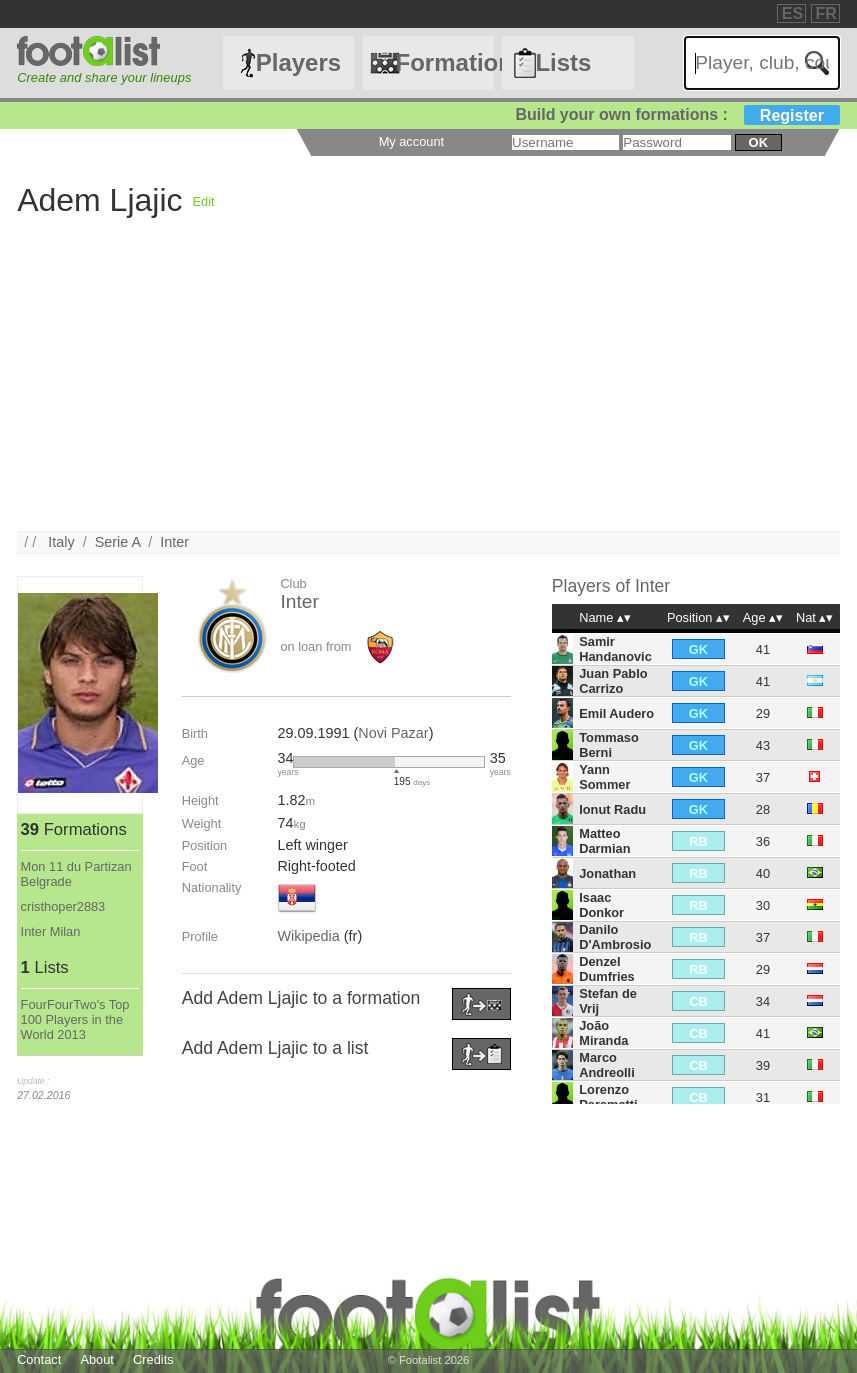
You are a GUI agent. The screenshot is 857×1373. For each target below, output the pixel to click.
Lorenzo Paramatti (608, 1097)
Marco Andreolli (606, 1065)
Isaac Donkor (601, 905)
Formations (445, 62)
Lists (563, 62)
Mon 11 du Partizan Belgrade (76, 874)
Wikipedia (308, 936)
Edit (204, 201)
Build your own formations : (677, 114)
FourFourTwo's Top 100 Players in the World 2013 (75, 1019)
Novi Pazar (393, 733)
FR (826, 13)
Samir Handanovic (615, 649)
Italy (61, 542)
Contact (39, 1359)
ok (758, 142)
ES (792, 13)
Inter (174, 542)
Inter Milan (51, 931)
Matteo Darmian (604, 841)
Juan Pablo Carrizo (613, 681)
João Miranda (603, 1033)
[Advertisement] (428, 391)
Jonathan (607, 873)
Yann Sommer (604, 777)
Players (298, 62)
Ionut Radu (612, 809)
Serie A (118, 542)
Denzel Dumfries (606, 969)
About (96, 1359)
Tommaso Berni (609, 745)
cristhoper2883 (63, 906)
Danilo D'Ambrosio (615, 937)
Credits (153, 1359)
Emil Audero (616, 713)
